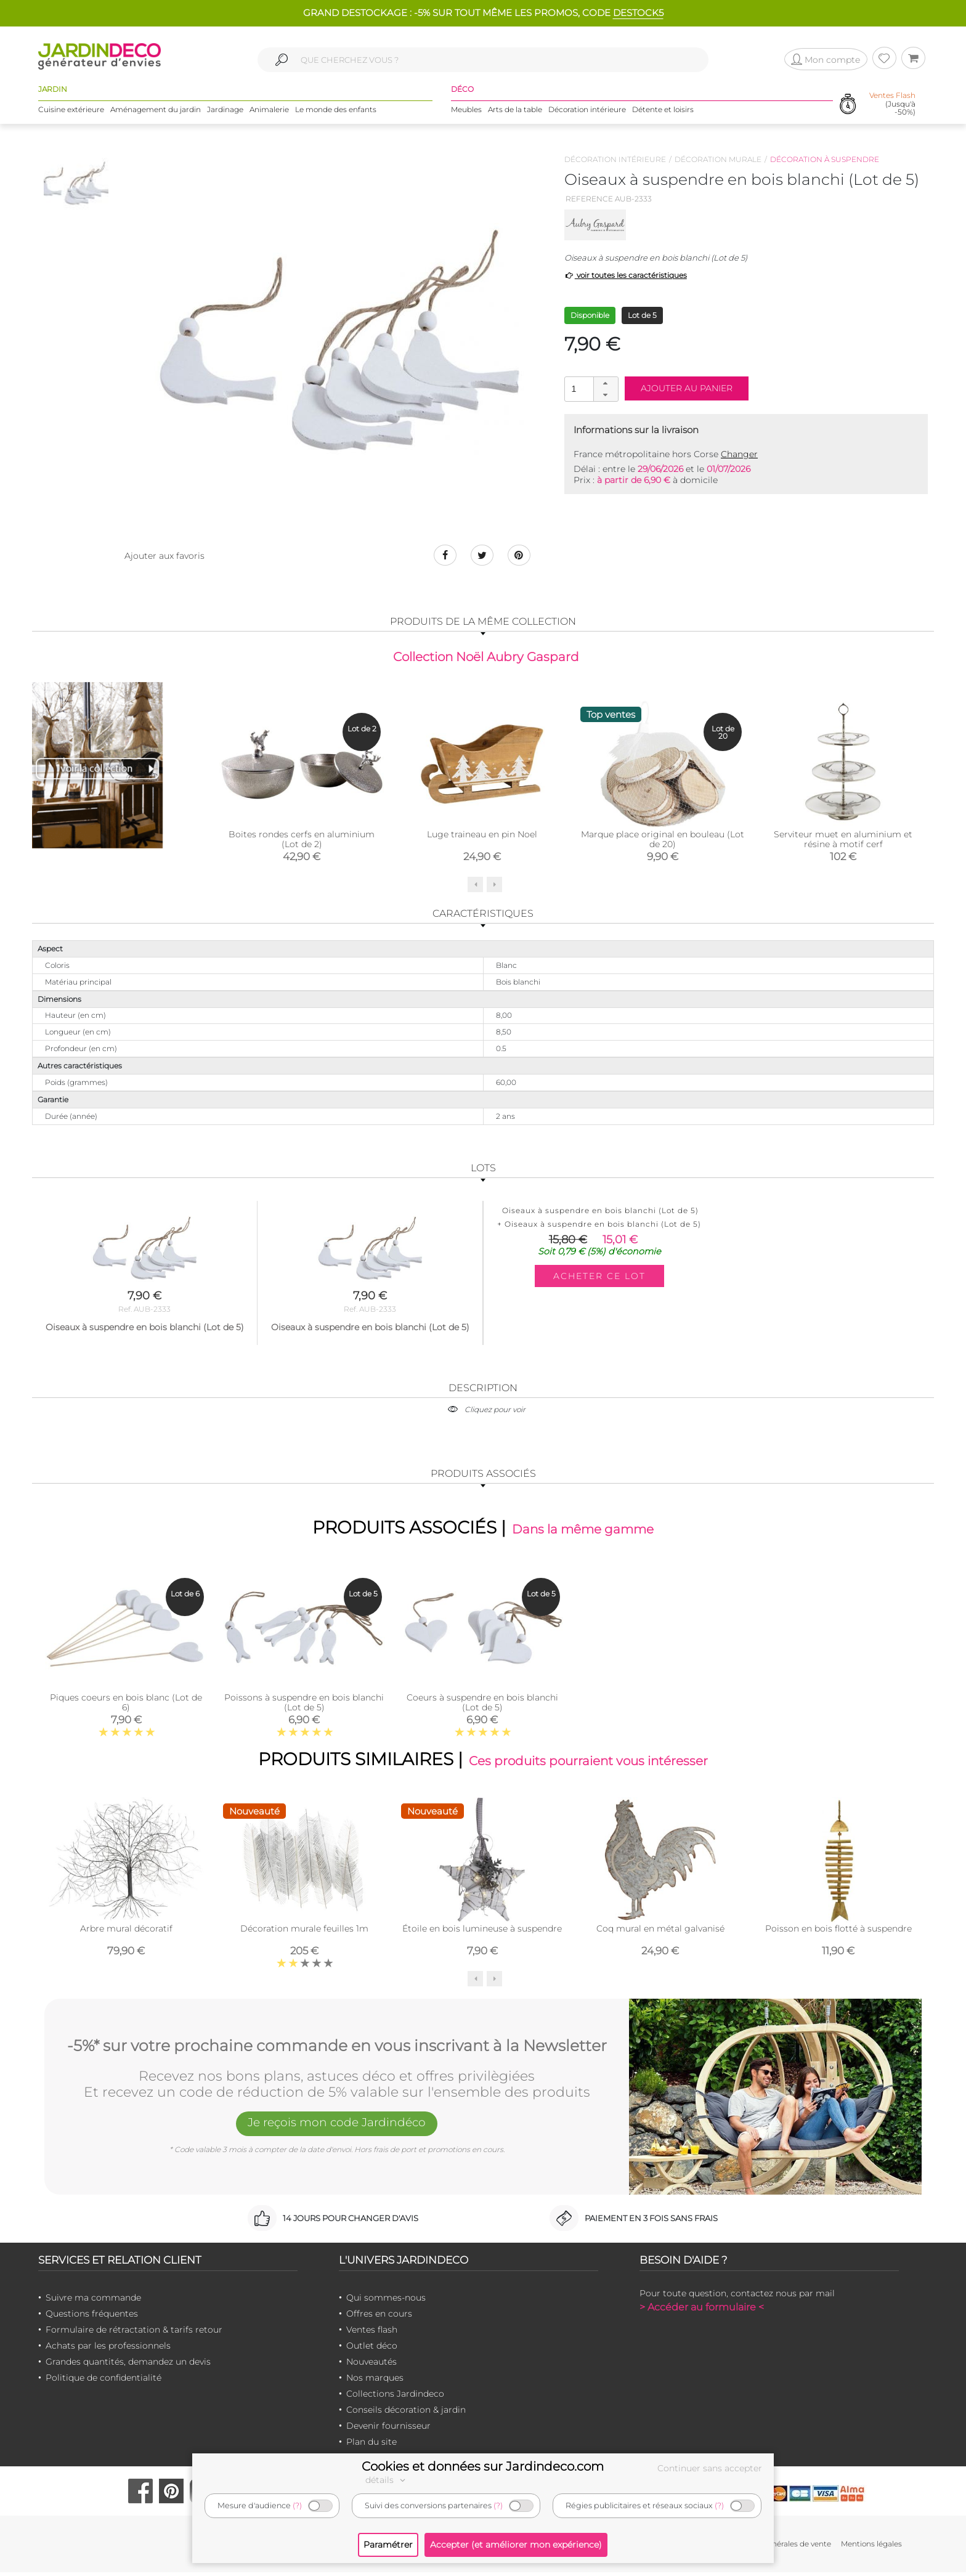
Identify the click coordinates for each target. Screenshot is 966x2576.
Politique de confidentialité (103, 2381)
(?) (297, 2505)
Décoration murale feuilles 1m (304, 1932)
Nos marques (375, 2381)
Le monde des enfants (335, 110)
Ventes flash (371, 2333)
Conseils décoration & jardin (406, 2413)
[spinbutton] (590, 388)
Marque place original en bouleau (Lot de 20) (662, 841)
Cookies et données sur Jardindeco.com (483, 2466)
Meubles (466, 110)
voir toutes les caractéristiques (625, 275)
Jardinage (225, 110)
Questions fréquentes (92, 2317)
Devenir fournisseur (388, 2429)
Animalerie (269, 110)
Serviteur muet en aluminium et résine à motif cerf (843, 841)
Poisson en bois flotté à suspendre (838, 1932)
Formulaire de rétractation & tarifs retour (134, 2333)
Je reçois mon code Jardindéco (337, 2128)
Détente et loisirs (663, 110)
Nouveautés (371, 2365)
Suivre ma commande (93, 2301)
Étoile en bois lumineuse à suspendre (482, 1932)
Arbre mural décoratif (126, 1932)
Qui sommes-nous (386, 2301)
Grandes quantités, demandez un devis (128, 2365)
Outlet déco (371, 2349)
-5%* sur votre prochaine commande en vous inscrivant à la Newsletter (337, 2048)
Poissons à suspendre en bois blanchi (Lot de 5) (304, 1705)
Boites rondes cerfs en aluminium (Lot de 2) (302, 841)
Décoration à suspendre (824, 159)
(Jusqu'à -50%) (892, 104)
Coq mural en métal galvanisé (660, 1932)
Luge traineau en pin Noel (482, 836)
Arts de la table (515, 110)
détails (386, 2479)
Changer (739, 454)
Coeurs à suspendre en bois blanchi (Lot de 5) (482, 1705)
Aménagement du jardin (155, 110)
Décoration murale (718, 159)
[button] (605, 383)
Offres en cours (379, 2317)
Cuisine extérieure (71, 110)
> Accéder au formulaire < (701, 2311)
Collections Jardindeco (395, 2397)
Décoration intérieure (587, 110)
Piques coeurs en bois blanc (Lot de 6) (126, 1705)
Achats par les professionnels (108, 2349)
